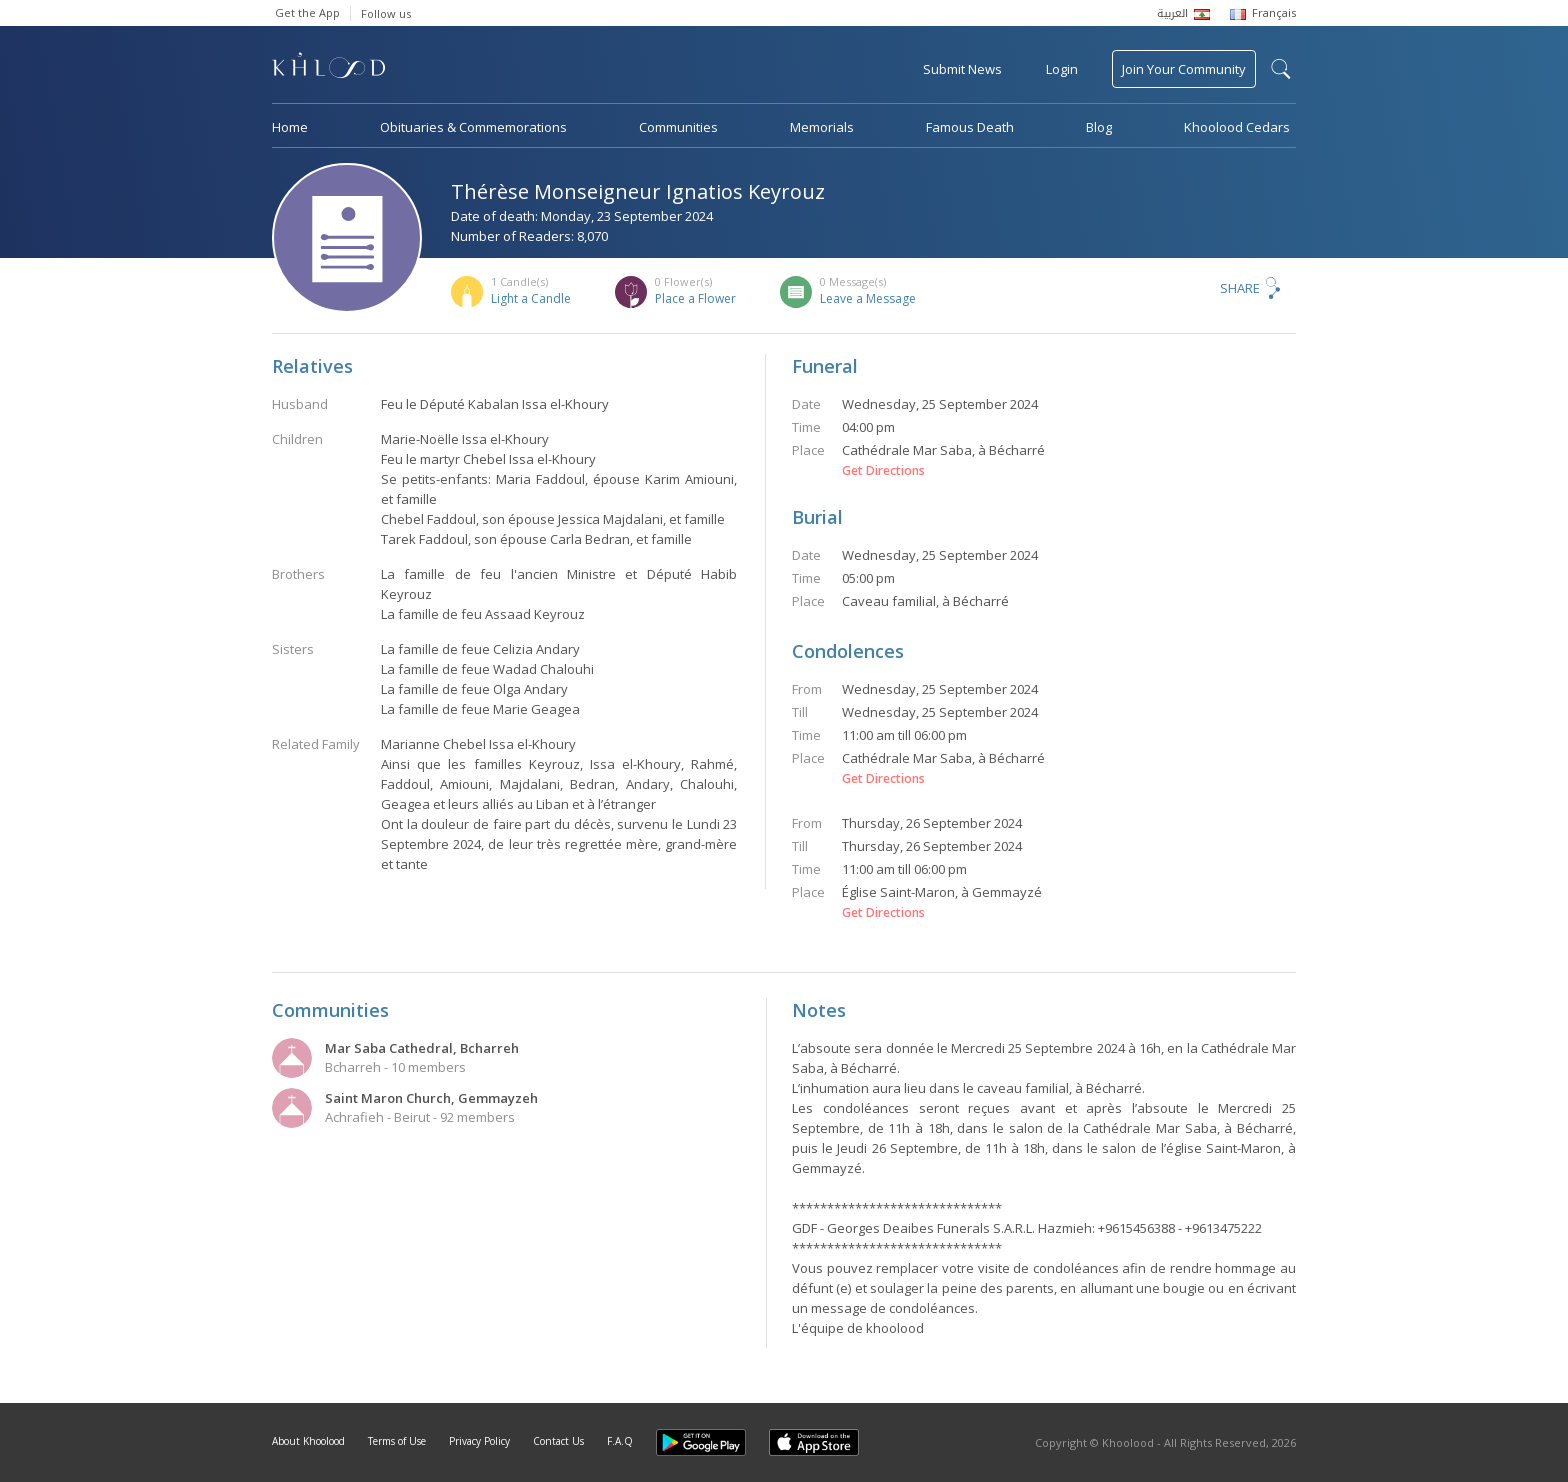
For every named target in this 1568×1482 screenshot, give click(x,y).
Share (1240, 288)
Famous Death (970, 127)
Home (290, 127)
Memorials (822, 127)
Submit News (962, 69)
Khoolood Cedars (1237, 127)
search (1281, 69)
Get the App (307, 12)
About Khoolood (308, 1441)
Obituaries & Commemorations (473, 127)
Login (1062, 69)
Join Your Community (1184, 69)
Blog (1099, 127)
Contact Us (558, 1441)
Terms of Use (397, 1441)
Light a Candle (531, 298)
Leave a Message (868, 298)
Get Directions (883, 471)
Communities (678, 127)
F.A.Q (620, 1441)
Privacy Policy (479, 1441)
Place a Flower (695, 298)
